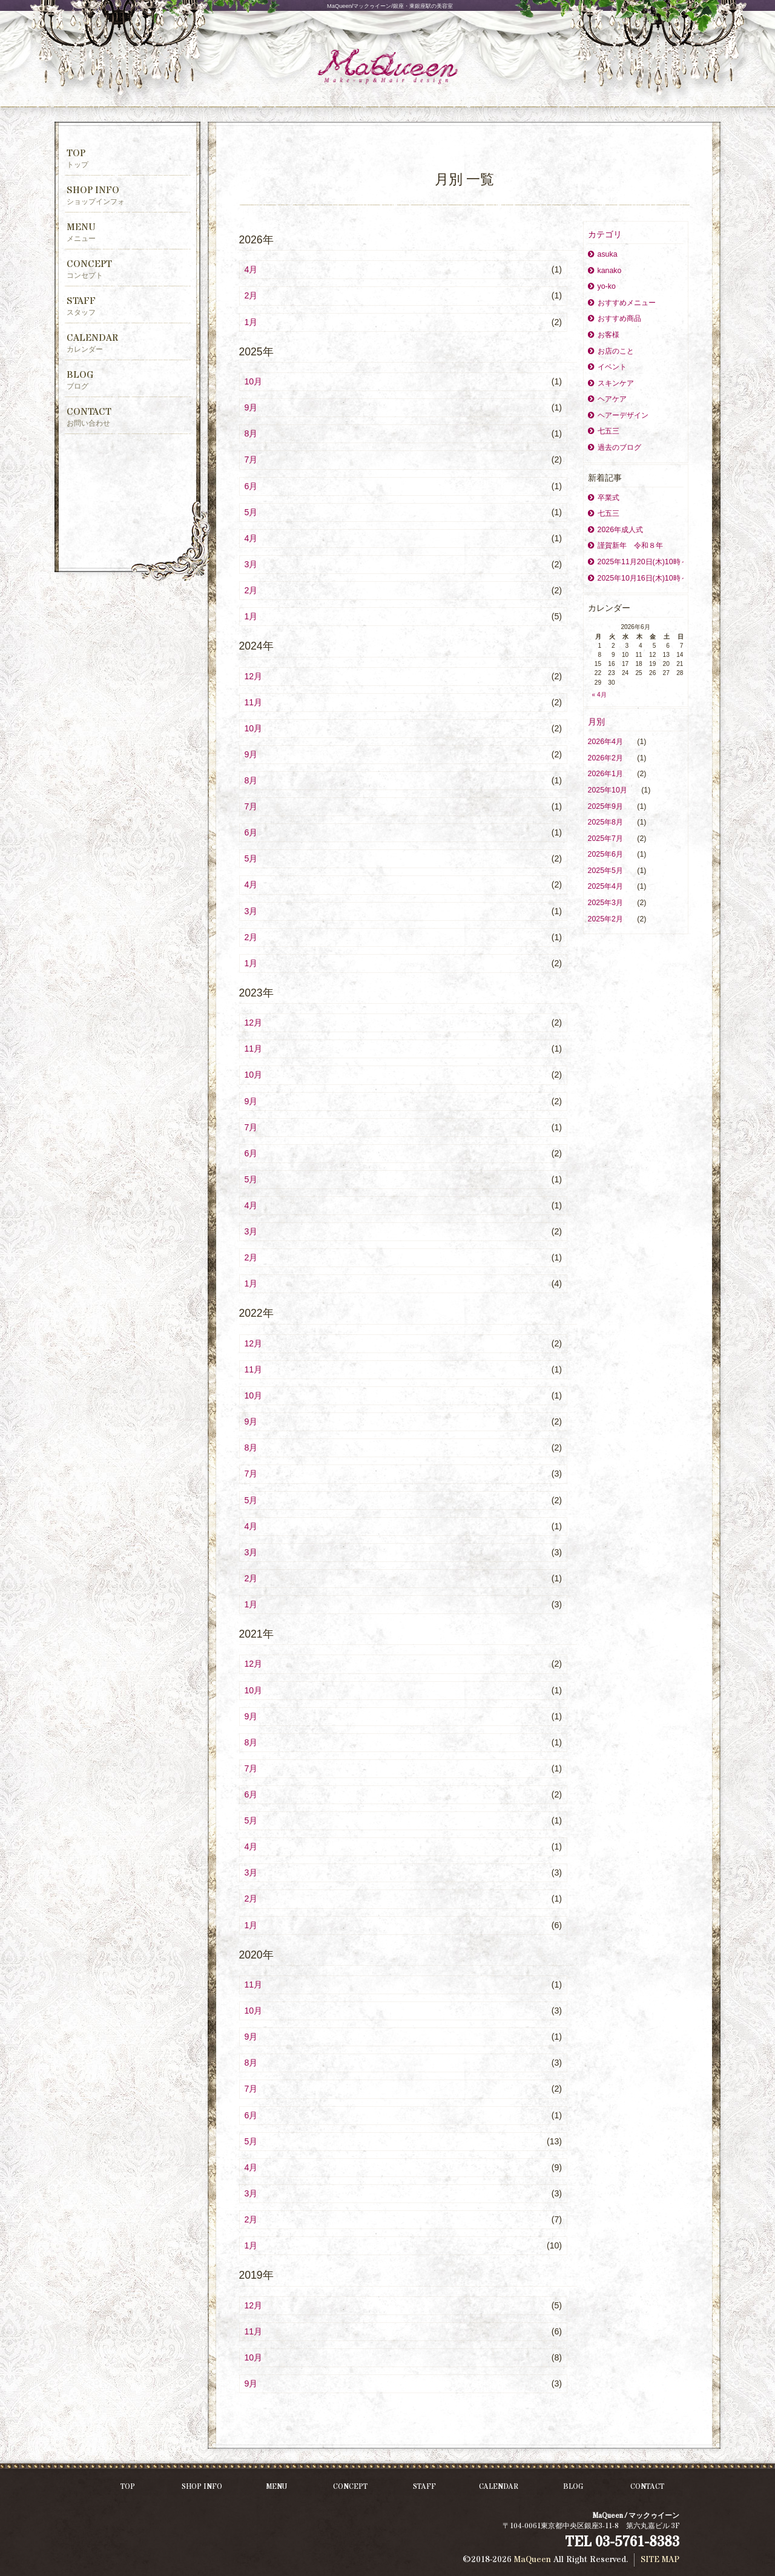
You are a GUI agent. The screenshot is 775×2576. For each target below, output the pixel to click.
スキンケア (611, 383)
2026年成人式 (616, 529)
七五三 (603, 431)
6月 (251, 486)
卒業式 (603, 497)
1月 (251, 322)
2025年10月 (609, 790)
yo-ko (602, 286)
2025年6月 (606, 854)
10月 (254, 381)
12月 (254, 676)
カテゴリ (605, 234)
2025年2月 (606, 919)
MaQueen (532, 2560)
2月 (251, 295)
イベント (607, 367)
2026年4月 (606, 741)
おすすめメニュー (622, 302)
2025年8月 (606, 822)
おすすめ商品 (614, 318)
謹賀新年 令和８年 (625, 545)
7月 (251, 459)
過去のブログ (614, 447)
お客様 (603, 335)
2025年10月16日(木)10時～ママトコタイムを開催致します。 (636, 578)
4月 (251, 269)
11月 (254, 702)
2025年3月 (606, 902)
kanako (605, 270)
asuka (603, 254)
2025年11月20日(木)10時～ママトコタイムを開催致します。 (636, 562)
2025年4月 (606, 886)
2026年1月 (606, 773)
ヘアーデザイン (618, 415)
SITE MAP (660, 2560)
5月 (251, 512)
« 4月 (599, 694)
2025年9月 (606, 806)
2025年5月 (606, 870)
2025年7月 (606, 838)
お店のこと (611, 351)
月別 (596, 721)
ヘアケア (607, 399)
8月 (251, 433)
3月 (251, 564)
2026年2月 (606, 758)
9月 (251, 407)
